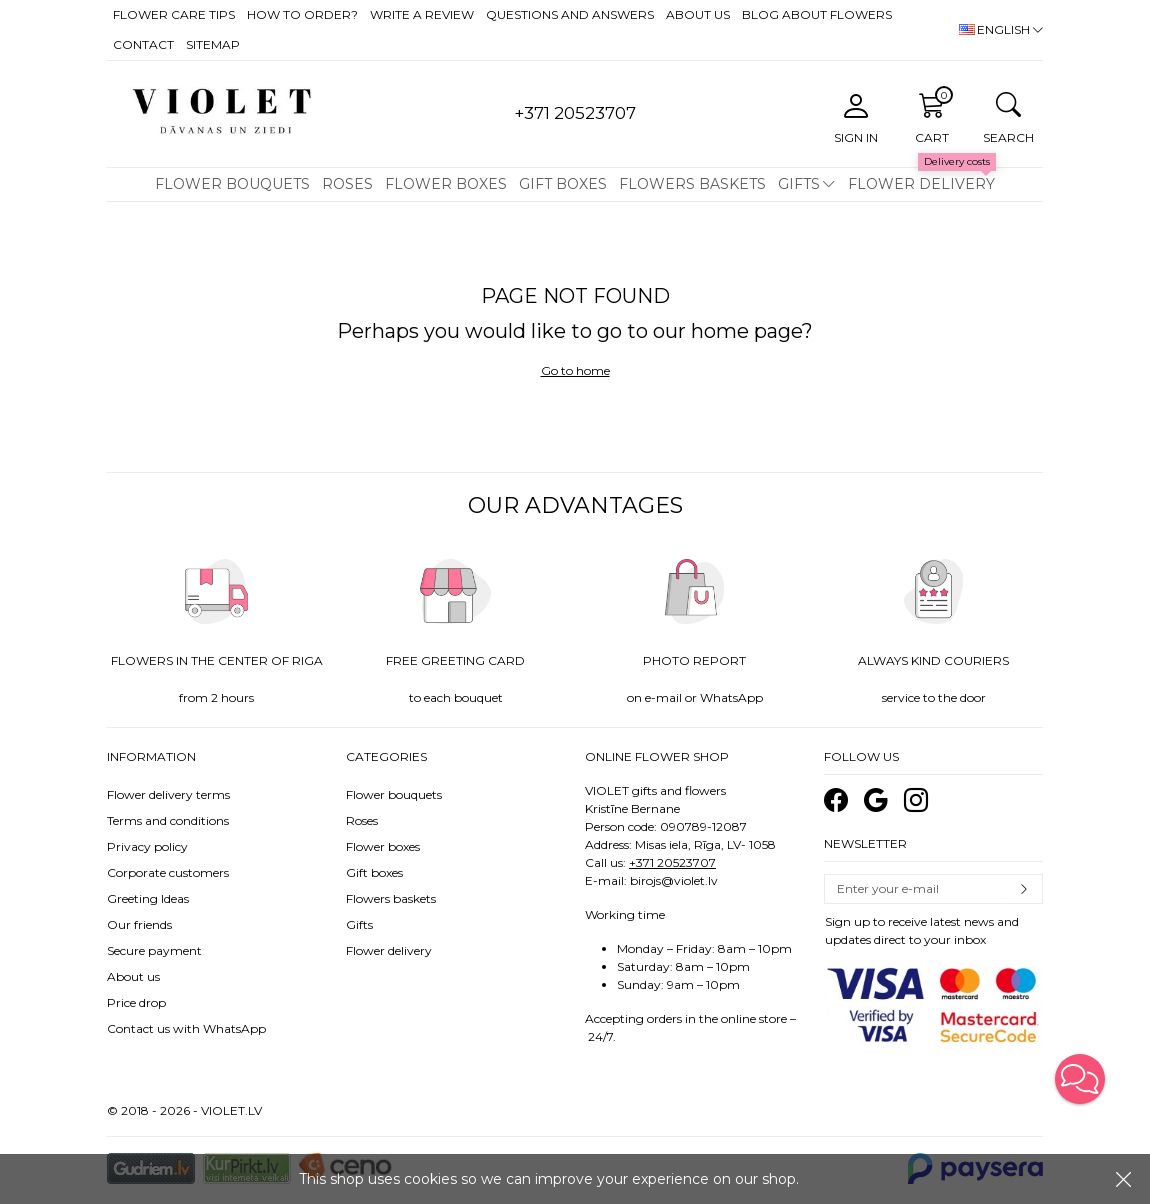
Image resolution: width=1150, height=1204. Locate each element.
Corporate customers (168, 872)
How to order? (302, 14)
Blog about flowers (817, 14)
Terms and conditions (168, 820)
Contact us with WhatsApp (186, 1028)
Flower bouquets (232, 184)
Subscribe (1024, 889)
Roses (347, 184)
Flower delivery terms (168, 794)
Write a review (422, 14)
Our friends (139, 924)
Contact (143, 44)
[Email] (915, 889)
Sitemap (213, 44)
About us (698, 14)
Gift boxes (563, 184)
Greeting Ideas (148, 898)
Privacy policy (147, 846)
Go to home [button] (575, 370)
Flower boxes (446, 184)
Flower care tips (174, 14)
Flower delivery (921, 184)
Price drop (136, 1002)
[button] (1080, 1079)
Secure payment (154, 950)
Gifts (799, 184)
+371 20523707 (672, 862)
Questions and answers (570, 14)
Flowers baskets (692, 184)
